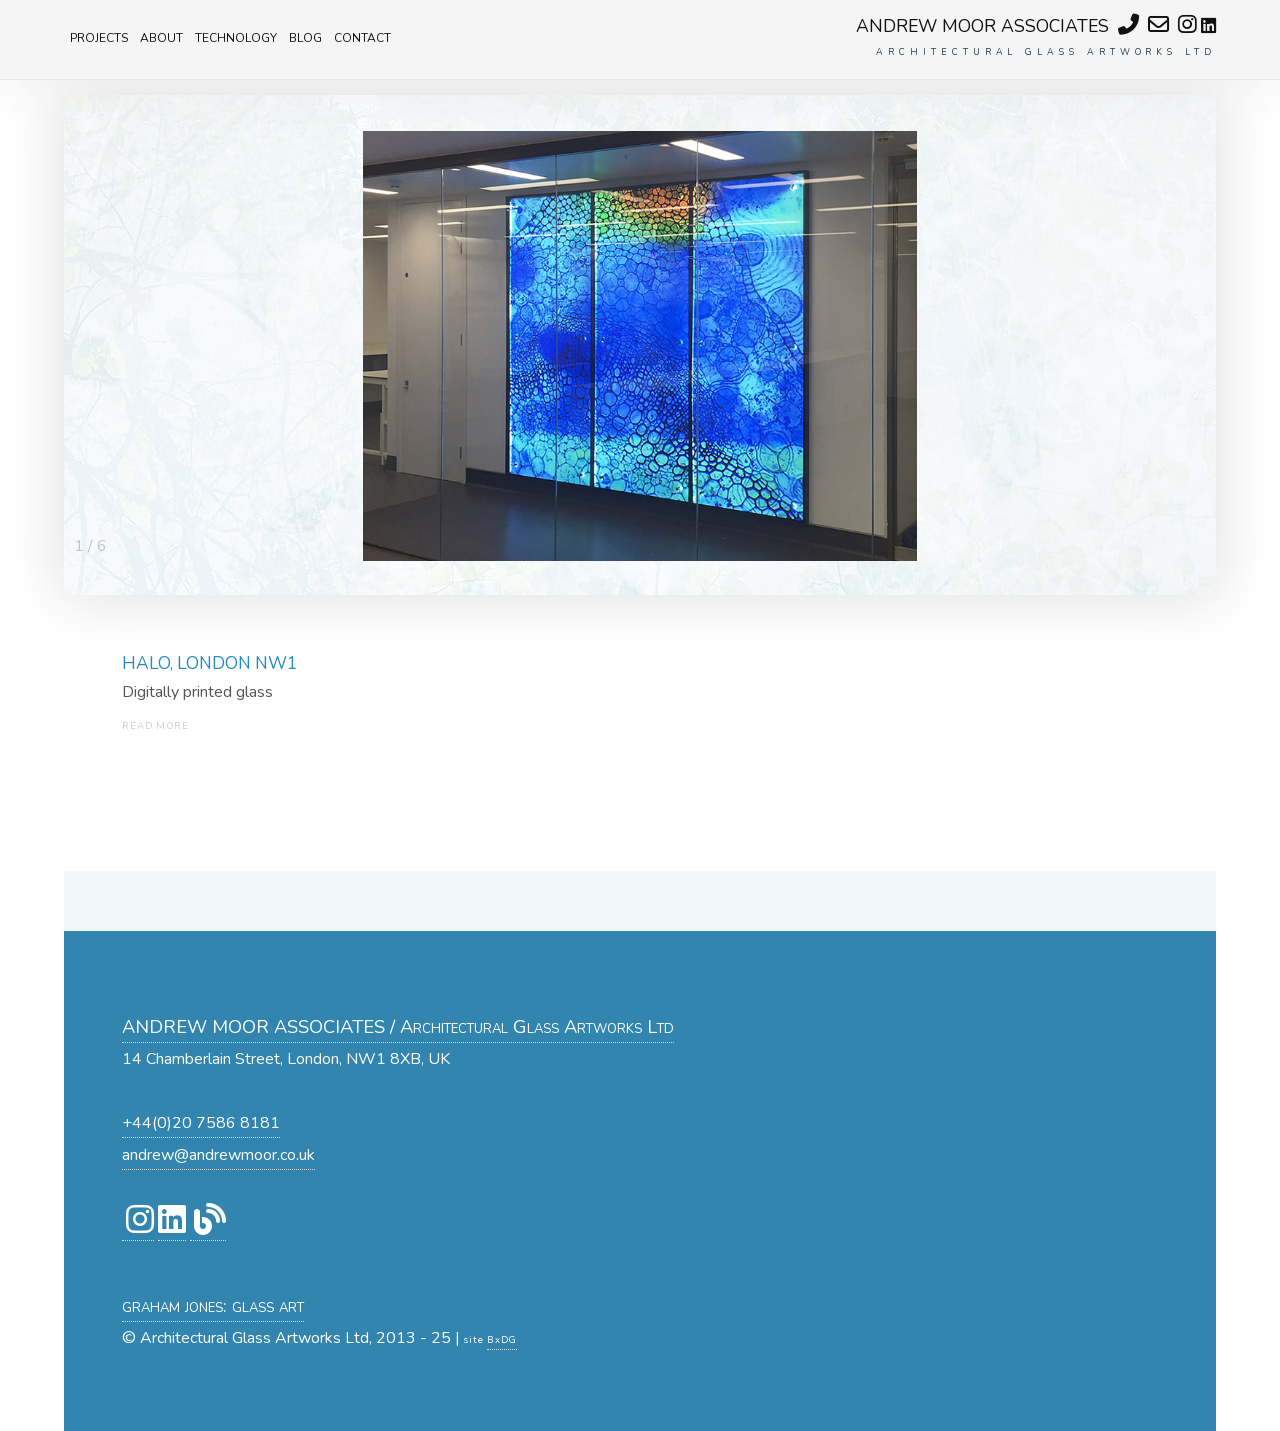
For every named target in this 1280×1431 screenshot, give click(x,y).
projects (99, 36)
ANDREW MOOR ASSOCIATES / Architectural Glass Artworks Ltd (398, 1026)
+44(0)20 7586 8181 (201, 1123)
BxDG (502, 1339)
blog (305, 36)
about (161, 36)
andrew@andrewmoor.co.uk (218, 1155)
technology (236, 36)
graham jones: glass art (213, 1305)
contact (362, 36)
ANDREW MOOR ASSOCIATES (982, 26)
